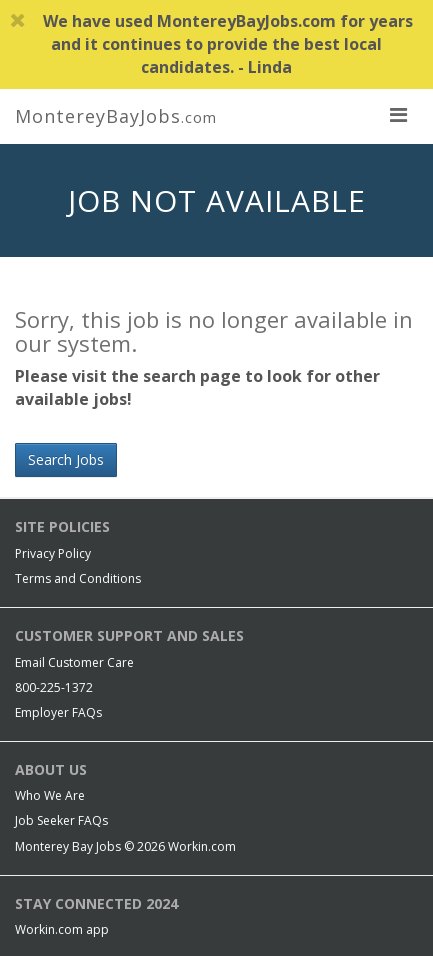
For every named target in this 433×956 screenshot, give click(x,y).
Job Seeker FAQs (61, 820)
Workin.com (202, 846)
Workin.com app (62, 929)
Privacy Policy (53, 553)
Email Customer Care (74, 662)
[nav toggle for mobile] (398, 114)
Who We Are (50, 795)
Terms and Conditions (78, 578)
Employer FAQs (58, 712)
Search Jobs (66, 459)
